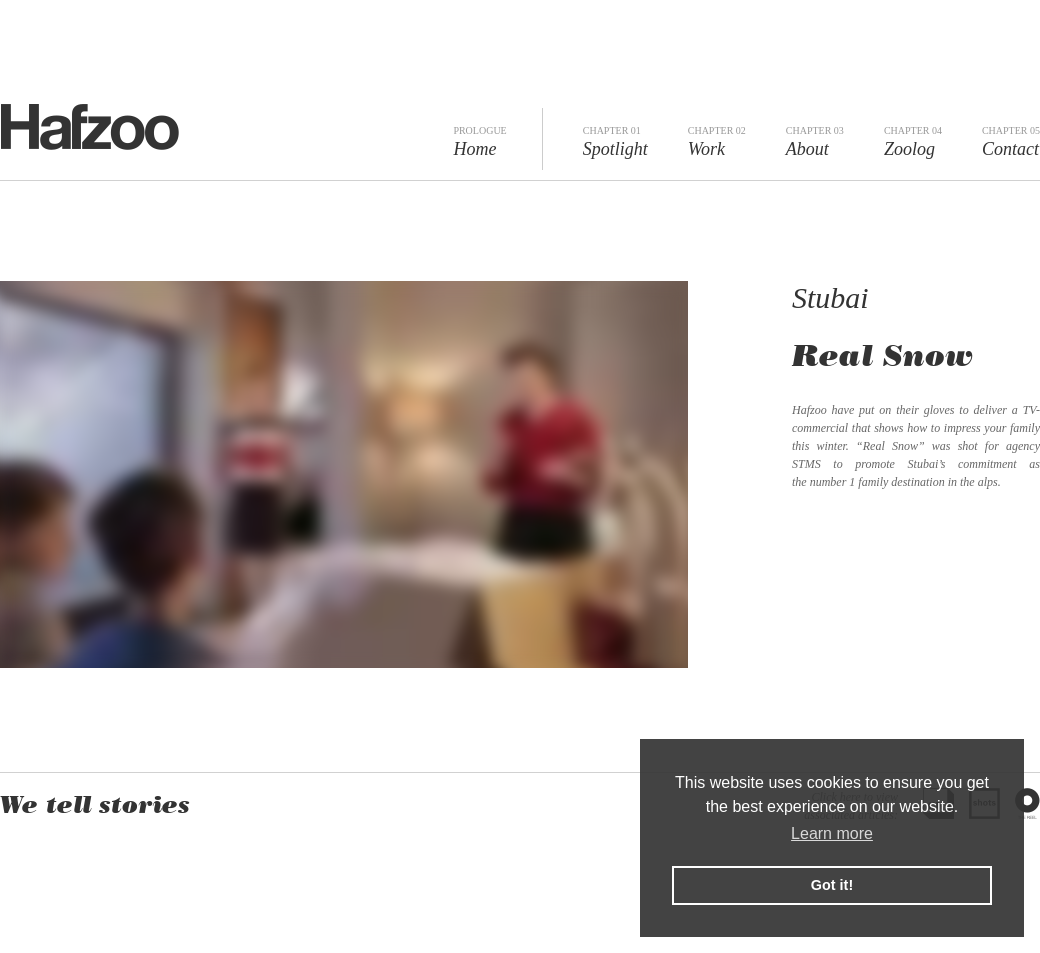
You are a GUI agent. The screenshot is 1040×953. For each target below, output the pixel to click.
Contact (1011, 142)
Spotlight (615, 142)
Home (479, 142)
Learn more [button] (832, 833)
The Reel (1027, 803)
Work (717, 142)
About (815, 142)
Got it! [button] (832, 885)
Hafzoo (89, 127)
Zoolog (913, 142)
